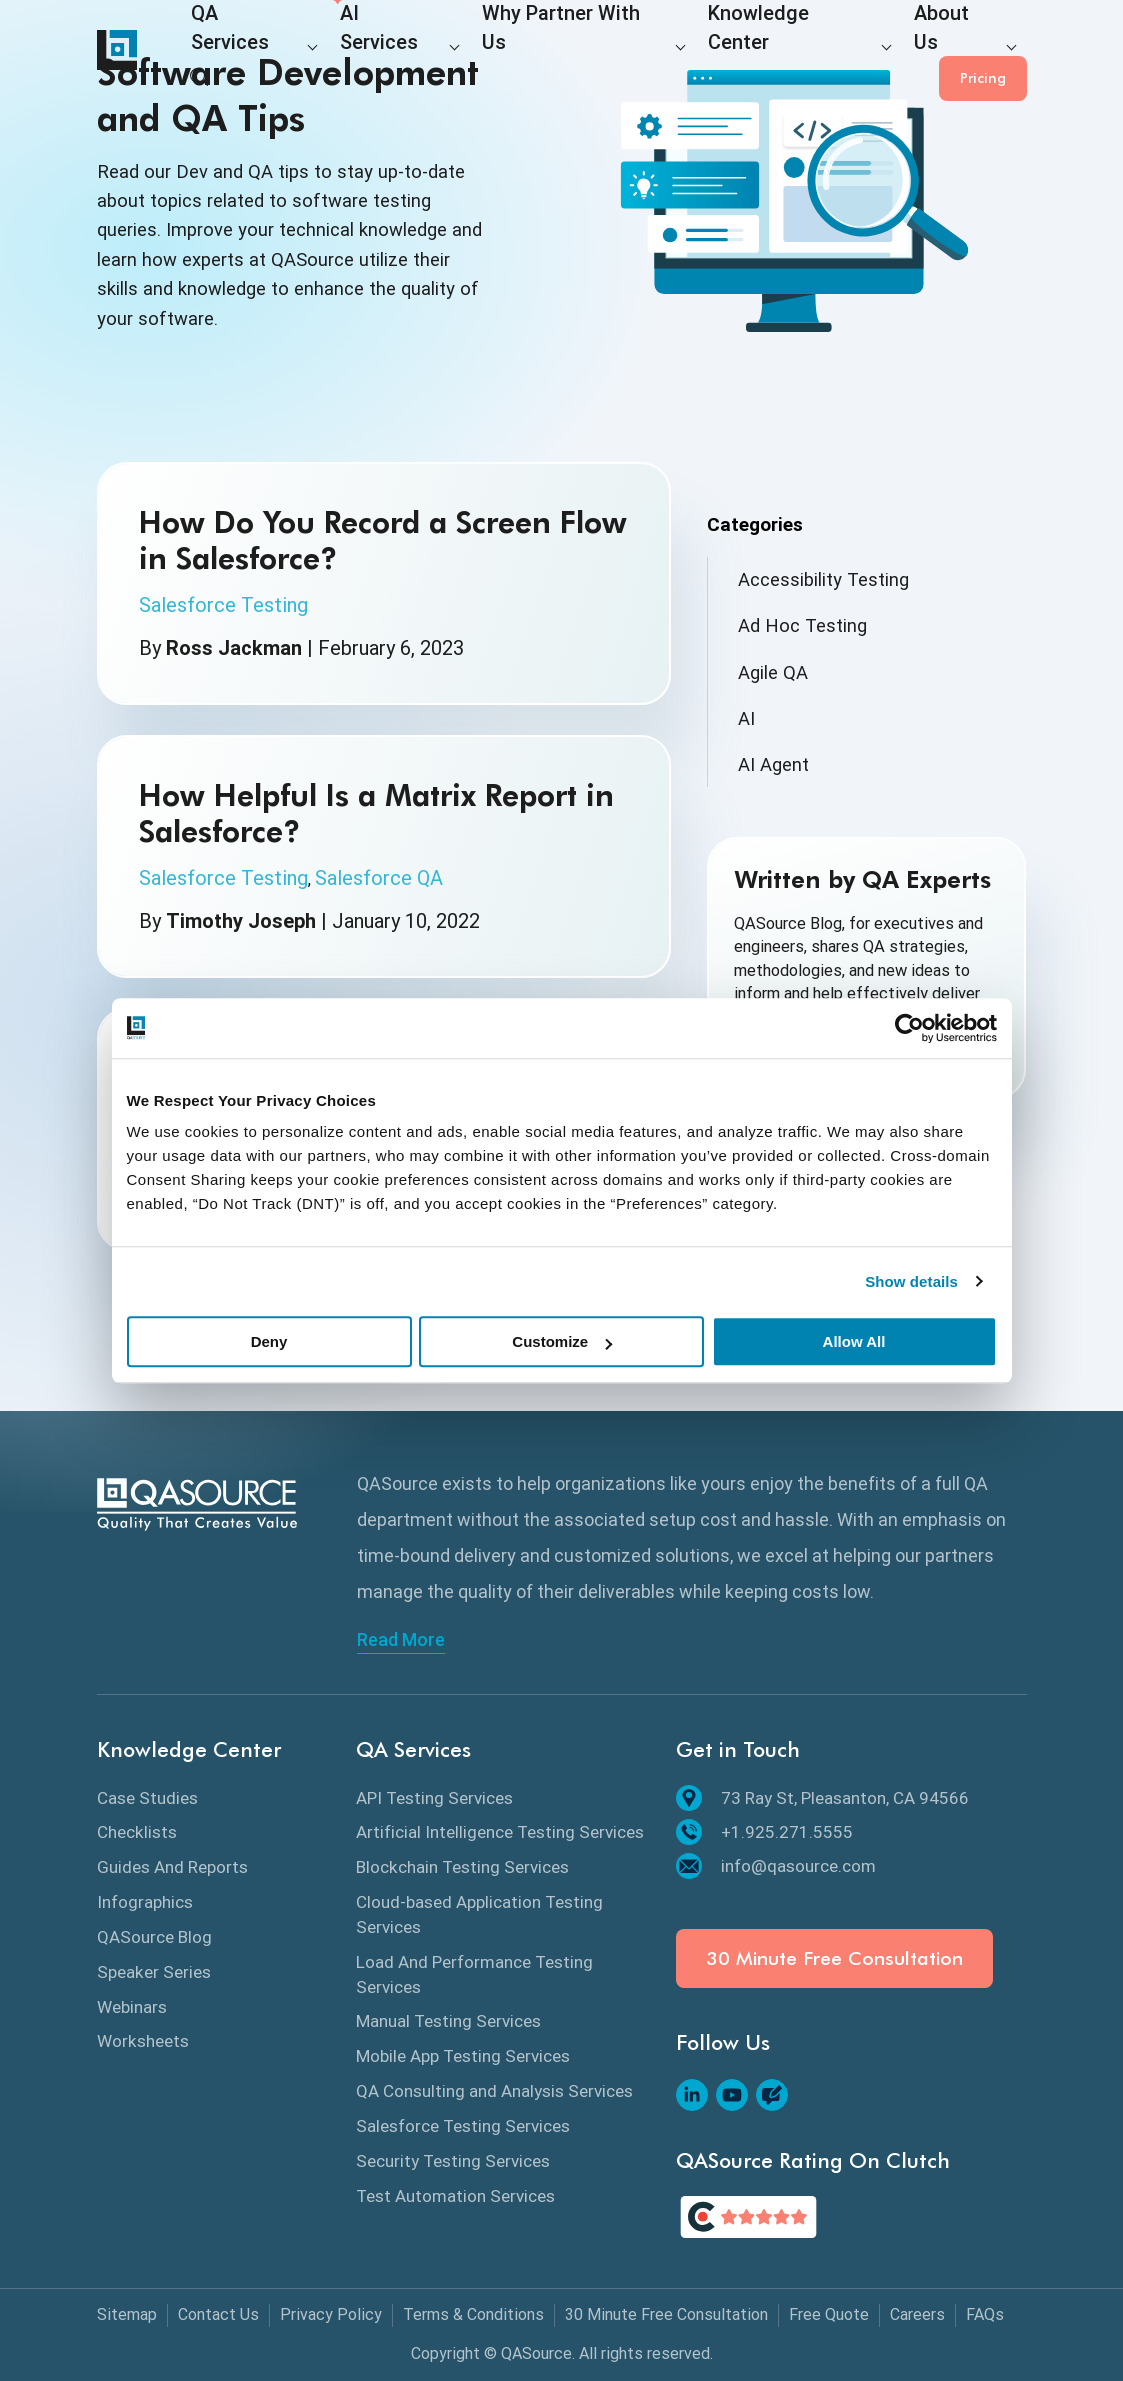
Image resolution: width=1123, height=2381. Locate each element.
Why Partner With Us (501, 51)
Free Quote (829, 2314)
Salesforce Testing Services (463, 2126)
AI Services (352, 51)
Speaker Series (154, 1972)
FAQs (985, 2314)
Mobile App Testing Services (463, 2056)
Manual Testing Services (448, 2021)
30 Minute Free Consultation (834, 1958)
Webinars (132, 2007)
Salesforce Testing (223, 605)
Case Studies (147, 1798)
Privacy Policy (331, 2314)
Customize (562, 1341)
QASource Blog (154, 1937)
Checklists (137, 1832)
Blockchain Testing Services (462, 1867)
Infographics (145, 1902)
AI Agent (773, 764)
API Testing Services (434, 1798)
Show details (911, 1281)
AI (746, 718)
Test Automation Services (455, 2196)
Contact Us (218, 2314)
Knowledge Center (674, 51)
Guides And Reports (172, 1867)
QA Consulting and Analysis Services (494, 2091)
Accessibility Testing (823, 579)
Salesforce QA (379, 878)
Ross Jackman (234, 648)
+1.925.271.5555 (764, 1832)
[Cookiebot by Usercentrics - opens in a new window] (909, 1028)
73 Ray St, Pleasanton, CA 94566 (822, 1798)
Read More (401, 1640)
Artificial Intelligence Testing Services (500, 1832)
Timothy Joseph (241, 921)
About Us (809, 51)
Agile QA (773, 672)
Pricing (983, 49)
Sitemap (127, 2314)
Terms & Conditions (473, 2314)
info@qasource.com (776, 1866)
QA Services (232, 51)
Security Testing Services (453, 2161)
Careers (917, 2314)
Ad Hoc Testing (802, 625)
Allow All (854, 1341)
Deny (269, 1341)
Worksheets (143, 2041)
